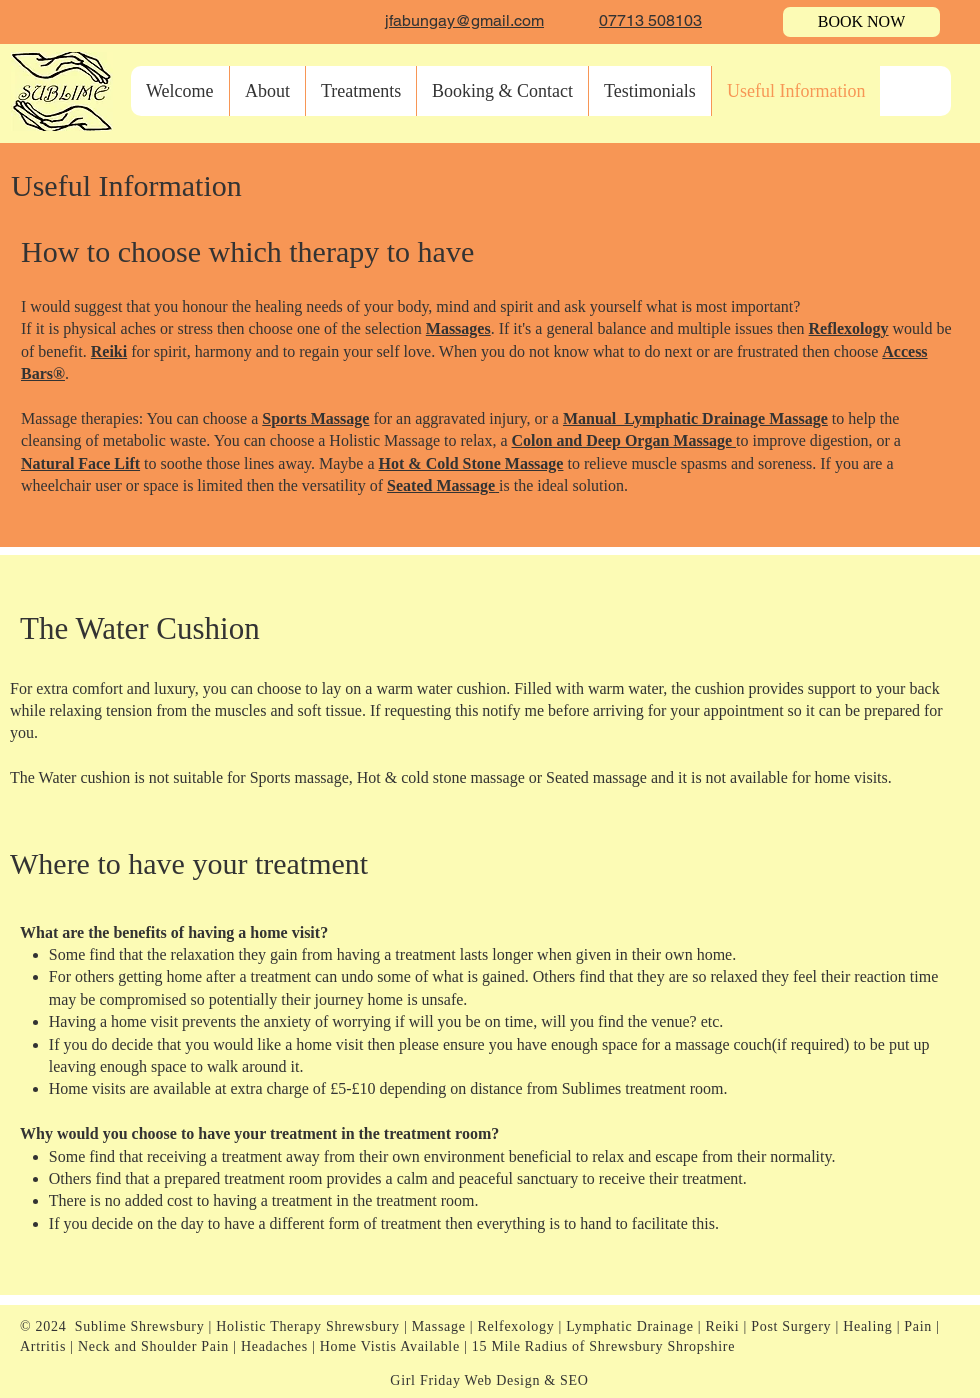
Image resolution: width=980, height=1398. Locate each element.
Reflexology (849, 328)
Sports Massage (315, 418)
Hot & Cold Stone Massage (471, 463)
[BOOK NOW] (861, 22)
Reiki (109, 351)
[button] (360, 91)
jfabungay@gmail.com (464, 20)
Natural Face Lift (80, 463)
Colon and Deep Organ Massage (624, 440)
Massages (458, 328)
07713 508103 (650, 20)
